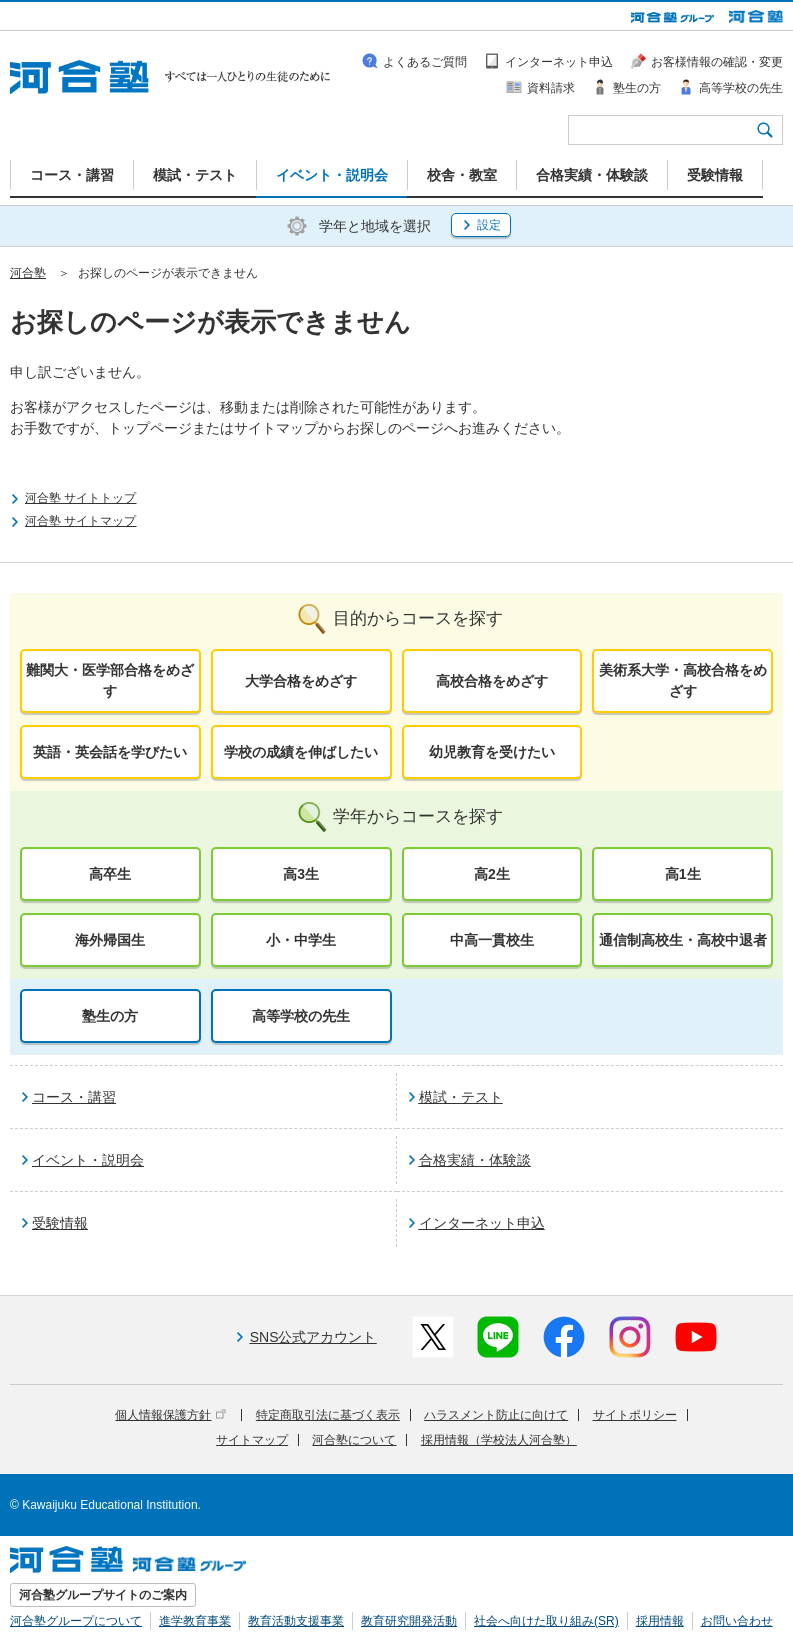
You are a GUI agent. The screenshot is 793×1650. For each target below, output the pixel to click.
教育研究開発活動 (409, 1621)
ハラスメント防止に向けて (496, 1415)
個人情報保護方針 (170, 1415)
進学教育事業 (195, 1621)
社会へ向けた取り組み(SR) (546, 1621)
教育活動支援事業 (296, 1621)
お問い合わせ (737, 1621)
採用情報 (660, 1621)
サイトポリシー (635, 1415)
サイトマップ (252, 1440)
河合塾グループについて (76, 1621)
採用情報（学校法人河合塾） (499, 1440)
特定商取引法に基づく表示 (328, 1415)
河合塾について (354, 1440)
